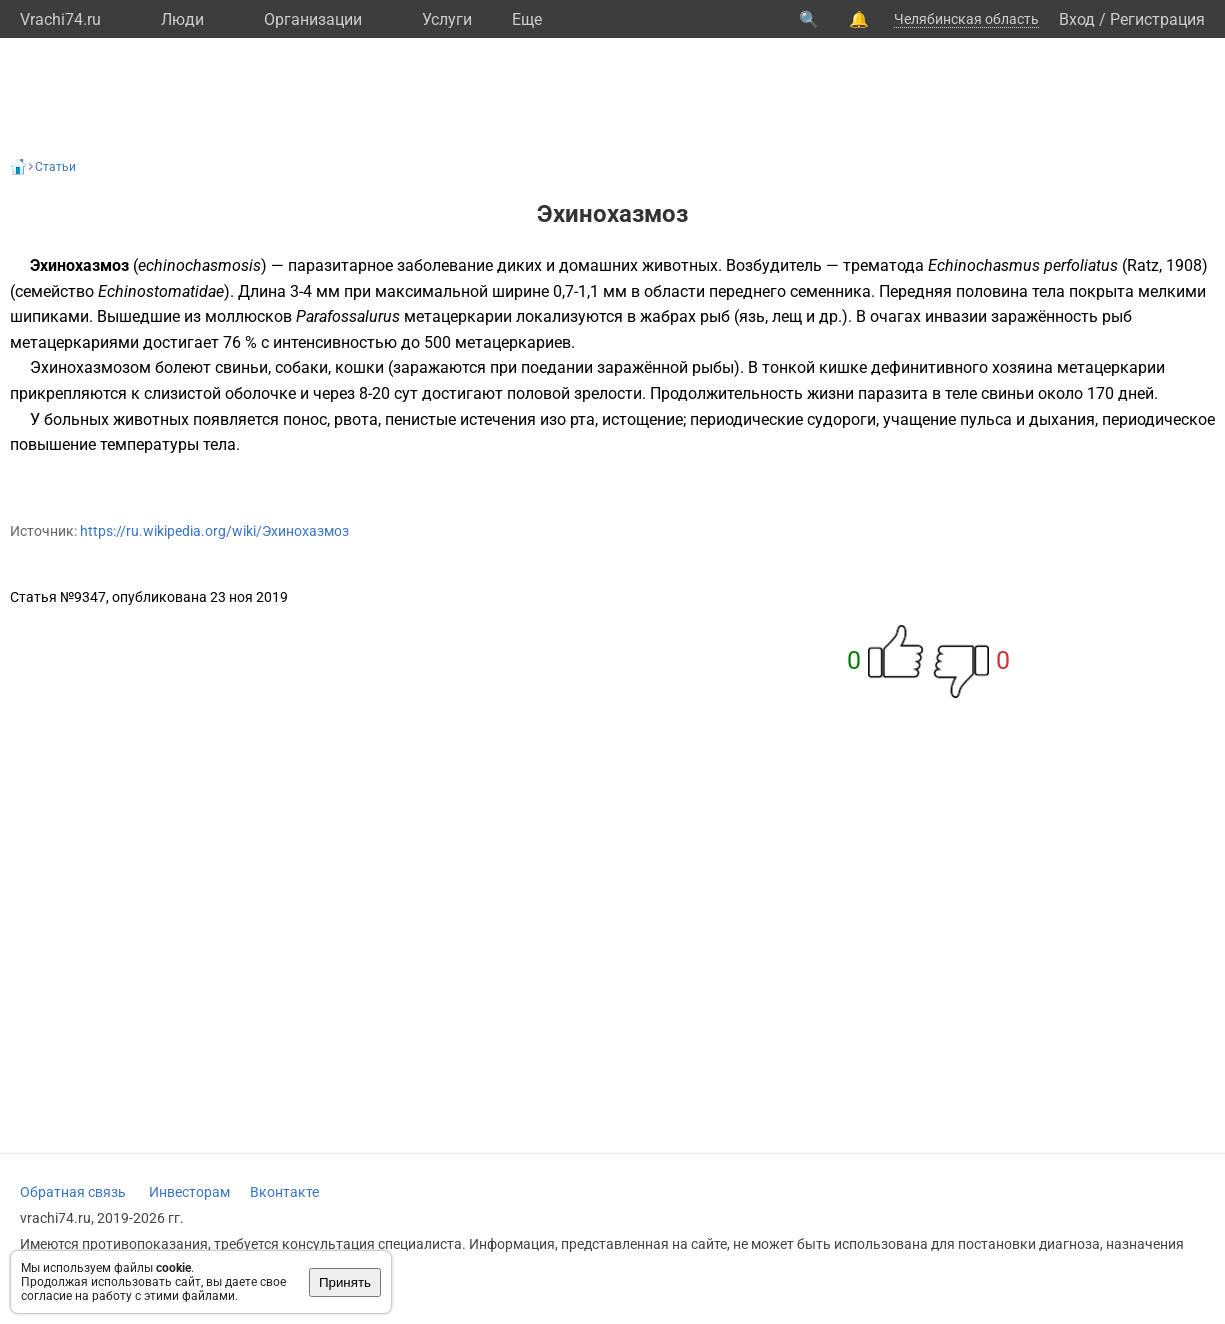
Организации (313, 19)
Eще (527, 19)
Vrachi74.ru (60, 19)
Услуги (447, 19)
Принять (345, 1282)
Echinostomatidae (161, 291)
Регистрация (1157, 19)
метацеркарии (458, 316)
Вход (1077, 19)
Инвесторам (189, 1192)
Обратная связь (73, 1192)
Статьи (55, 167)
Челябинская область (966, 19)
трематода (883, 265)
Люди (182, 19)
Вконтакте (284, 1192)
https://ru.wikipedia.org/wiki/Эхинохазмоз (214, 531)
